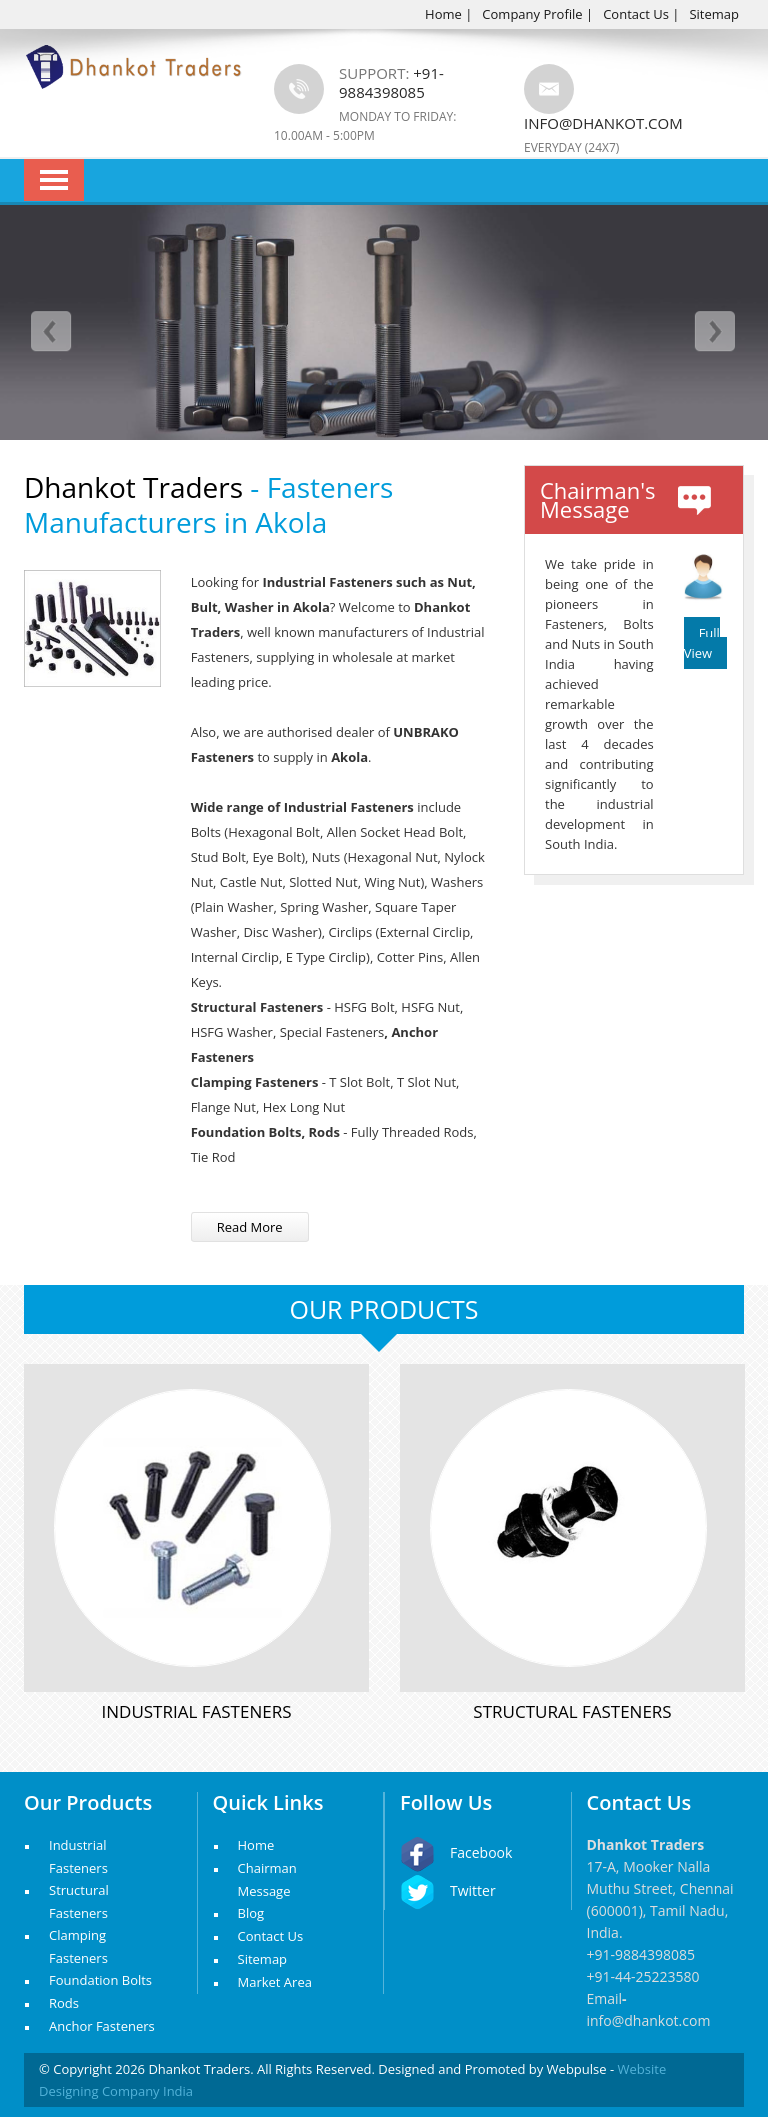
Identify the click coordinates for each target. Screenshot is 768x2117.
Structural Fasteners (572, 1711)
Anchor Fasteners (102, 2026)
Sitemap (714, 14)
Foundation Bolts (100, 1980)
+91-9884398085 (641, 1954)
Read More (250, 1227)
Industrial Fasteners (197, 1711)
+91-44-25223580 (643, 1976)
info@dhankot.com (603, 123)
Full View (702, 643)
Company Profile (532, 14)
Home (443, 14)
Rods (64, 2003)
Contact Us (636, 14)
